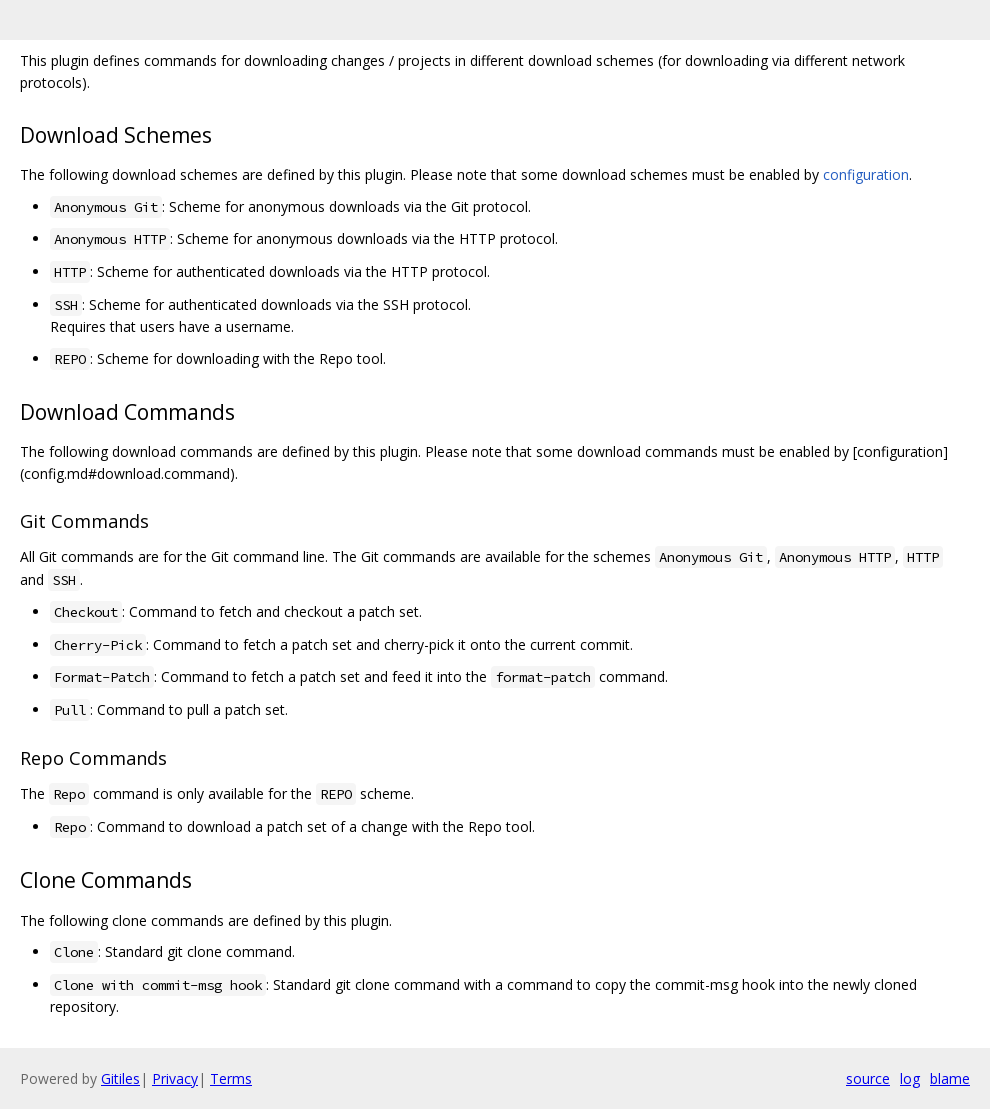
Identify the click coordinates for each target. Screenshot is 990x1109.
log (910, 1078)
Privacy (175, 1078)
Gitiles (120, 1078)
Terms (231, 1078)
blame (950, 1078)
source (868, 1078)
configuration (866, 174)
